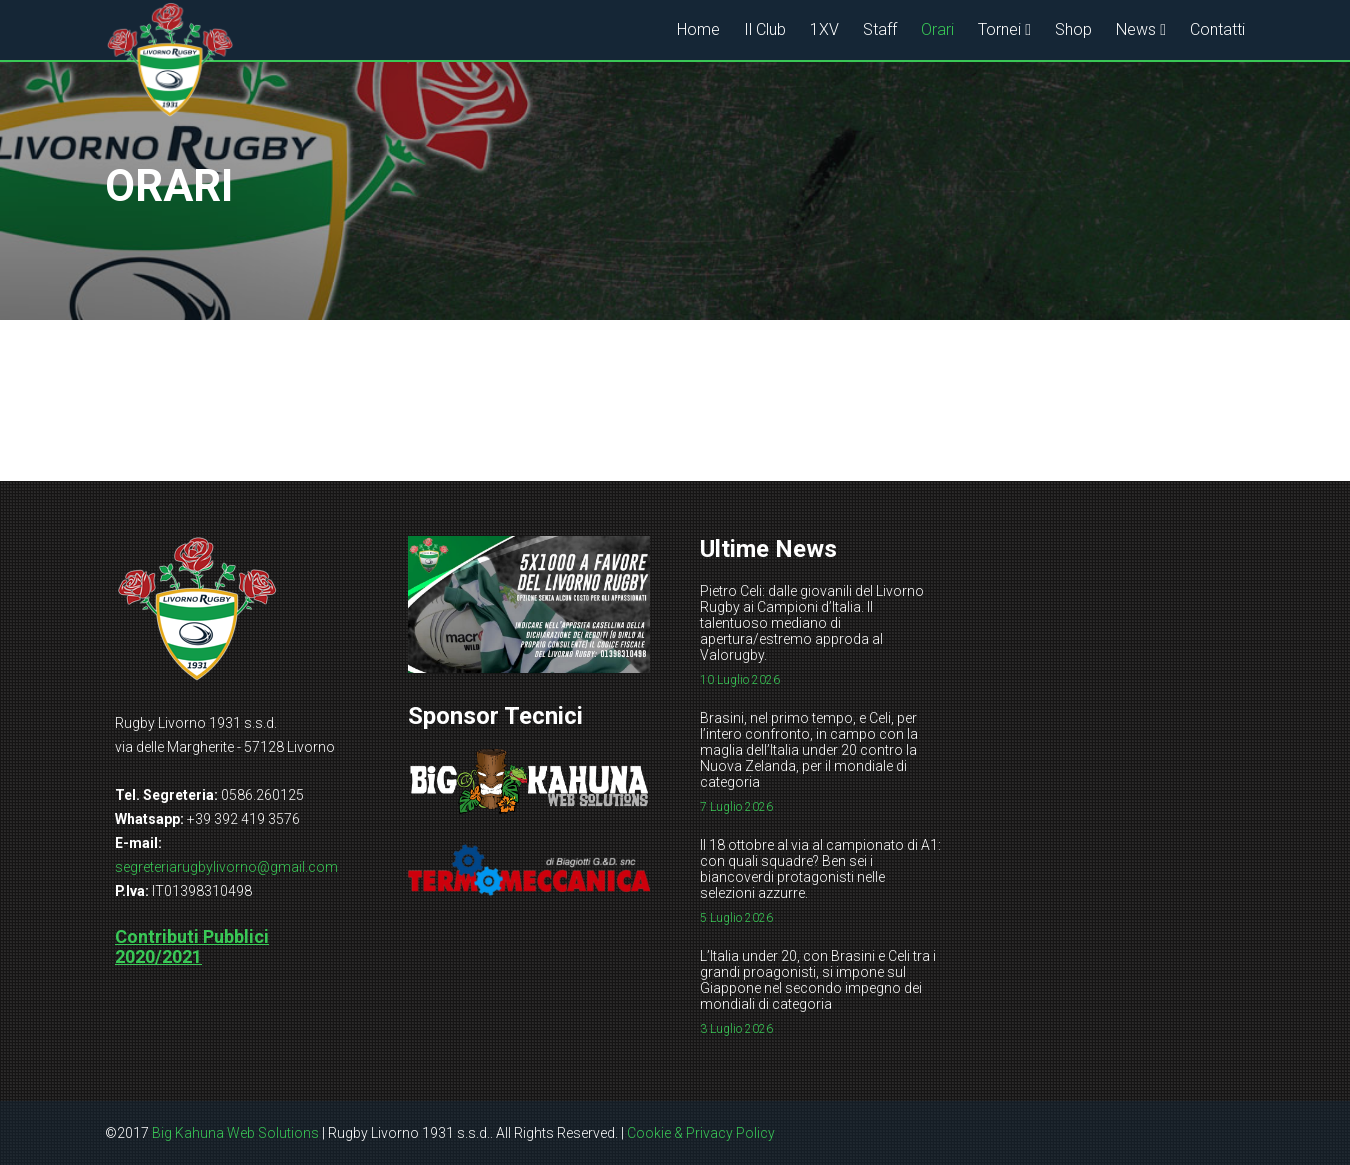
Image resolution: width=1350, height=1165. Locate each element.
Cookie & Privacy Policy (701, 1133)
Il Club (765, 29)
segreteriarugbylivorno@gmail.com (226, 867)
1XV (824, 29)
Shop (1073, 29)
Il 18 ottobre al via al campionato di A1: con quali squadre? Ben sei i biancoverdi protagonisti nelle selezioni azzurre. (820, 869)
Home (698, 29)
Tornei (999, 29)
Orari (937, 29)
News (1136, 29)
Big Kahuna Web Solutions (235, 1133)
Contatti (1217, 29)
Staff (880, 29)
